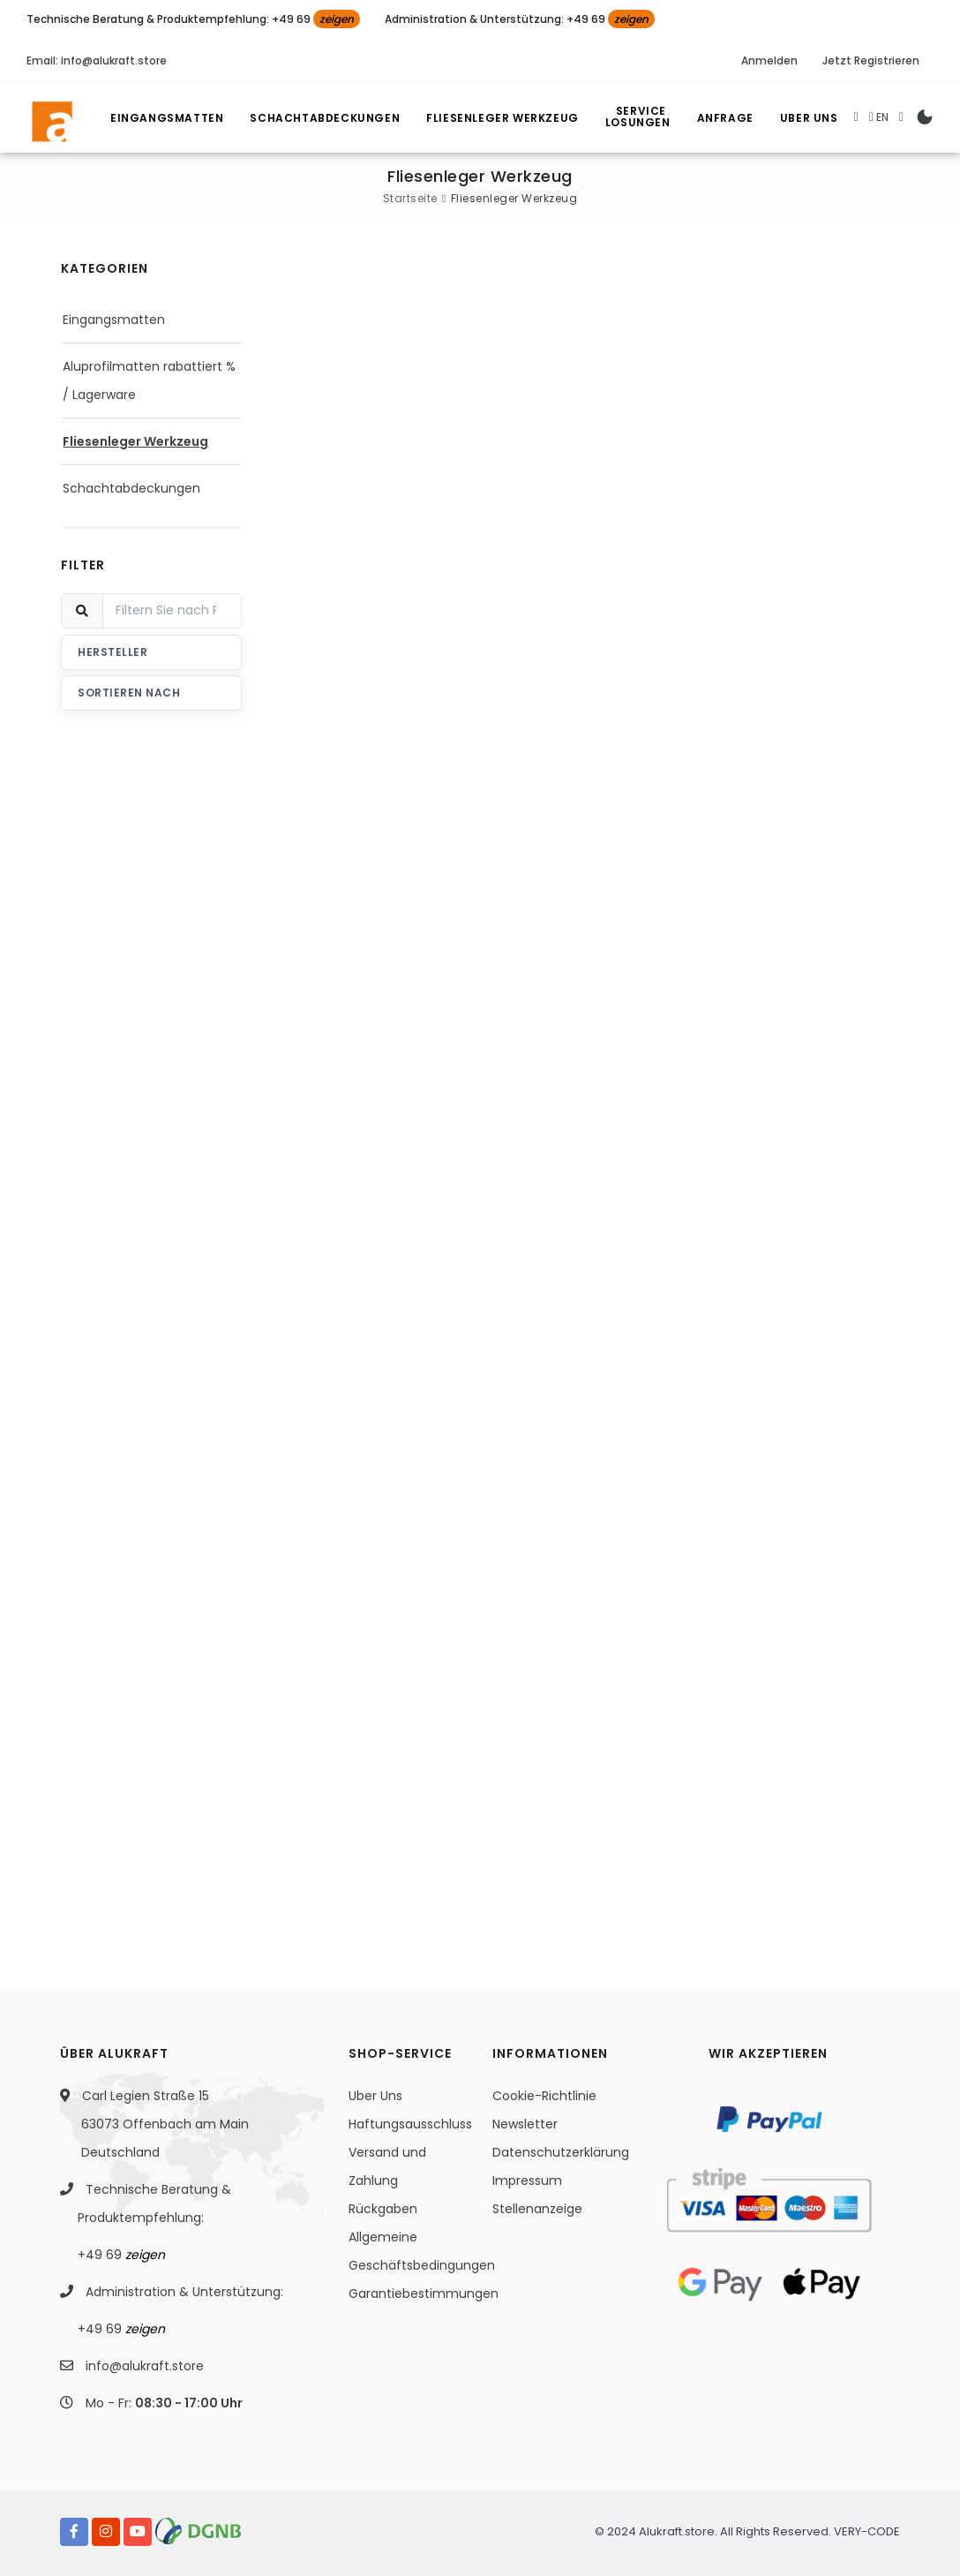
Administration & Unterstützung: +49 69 (520, 19)
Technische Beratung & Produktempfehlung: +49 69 (193, 19)
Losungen (643, 119)
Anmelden (769, 60)
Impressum (527, 2180)
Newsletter (525, 2124)
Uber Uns (809, 117)
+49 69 (121, 2254)
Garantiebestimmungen (424, 2293)
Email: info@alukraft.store (96, 60)
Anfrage (725, 117)
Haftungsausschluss (410, 2124)
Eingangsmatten (166, 117)
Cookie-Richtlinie (544, 2096)
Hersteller (112, 651)
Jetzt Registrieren (870, 60)
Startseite (410, 198)
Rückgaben (383, 2209)
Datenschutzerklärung (560, 2152)
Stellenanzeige (537, 2209)
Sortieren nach (129, 692)
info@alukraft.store (145, 2366)
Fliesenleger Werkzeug (502, 117)
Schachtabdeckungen (325, 117)
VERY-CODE (867, 2531)
